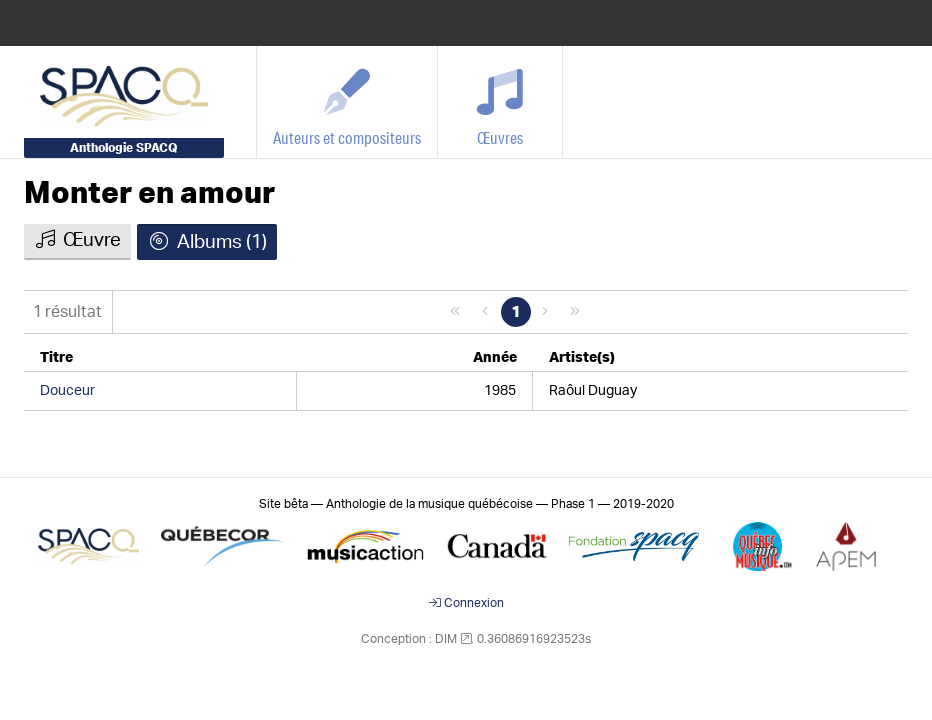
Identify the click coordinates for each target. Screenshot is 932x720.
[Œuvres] (500, 102)
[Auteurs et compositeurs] (347, 102)
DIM (446, 639)
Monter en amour (149, 194)
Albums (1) (206, 242)
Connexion (466, 603)
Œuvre (77, 240)
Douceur (67, 391)
